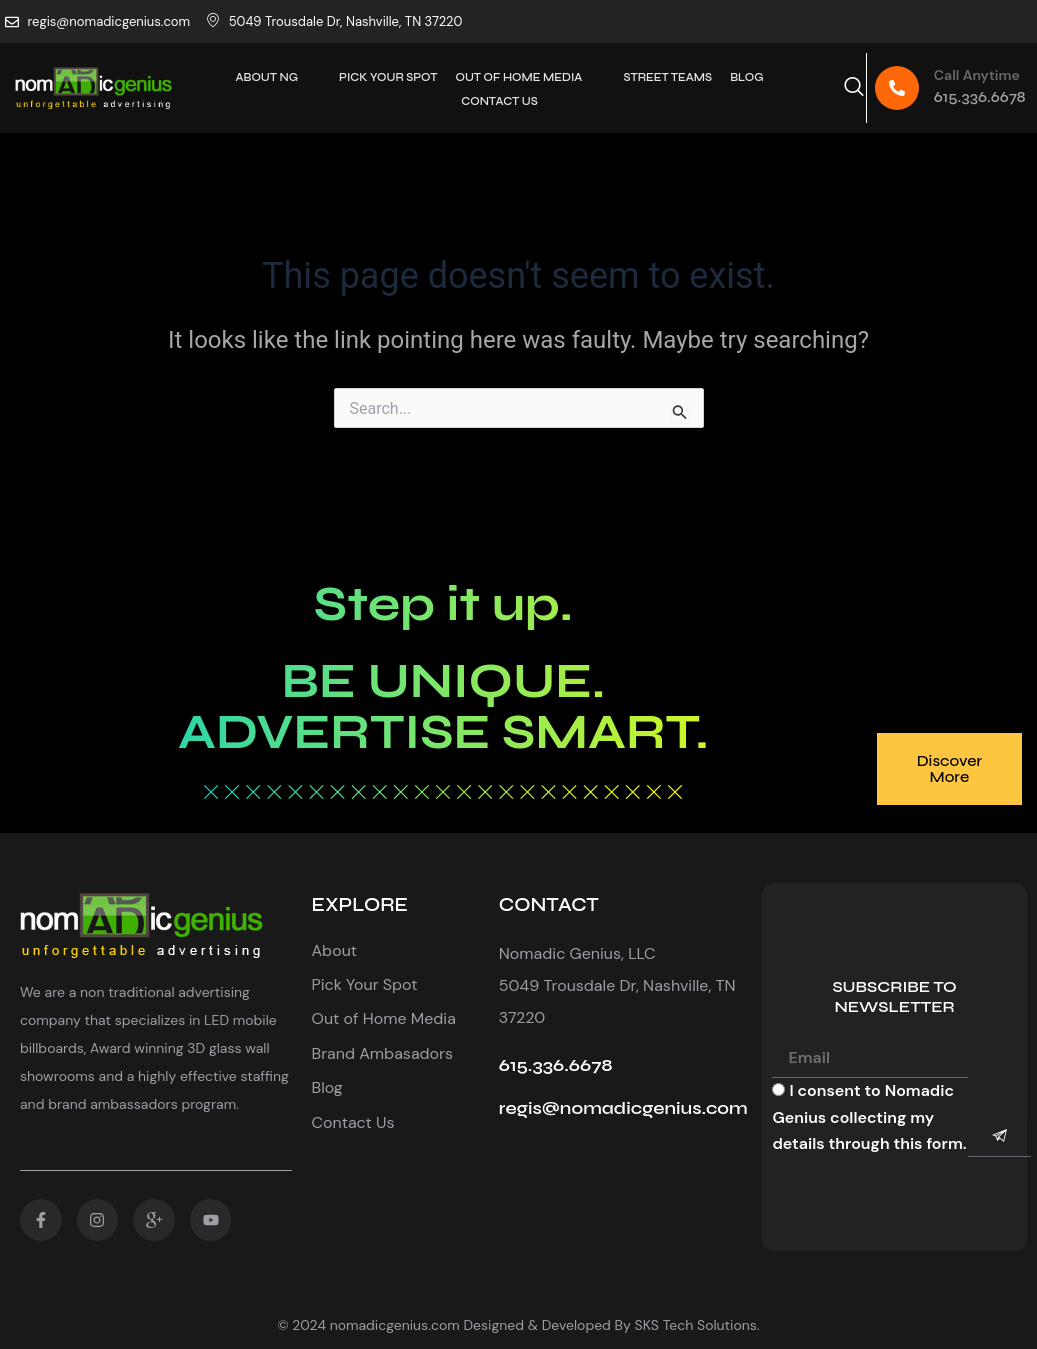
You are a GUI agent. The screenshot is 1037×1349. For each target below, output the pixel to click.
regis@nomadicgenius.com (623, 1108)
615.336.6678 (980, 96)
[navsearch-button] (854, 88)
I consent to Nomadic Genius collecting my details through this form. (869, 1117)
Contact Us (499, 98)
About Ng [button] (279, 77)
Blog (742, 76)
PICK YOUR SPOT (390, 76)
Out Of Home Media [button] (528, 77)
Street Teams (665, 76)
